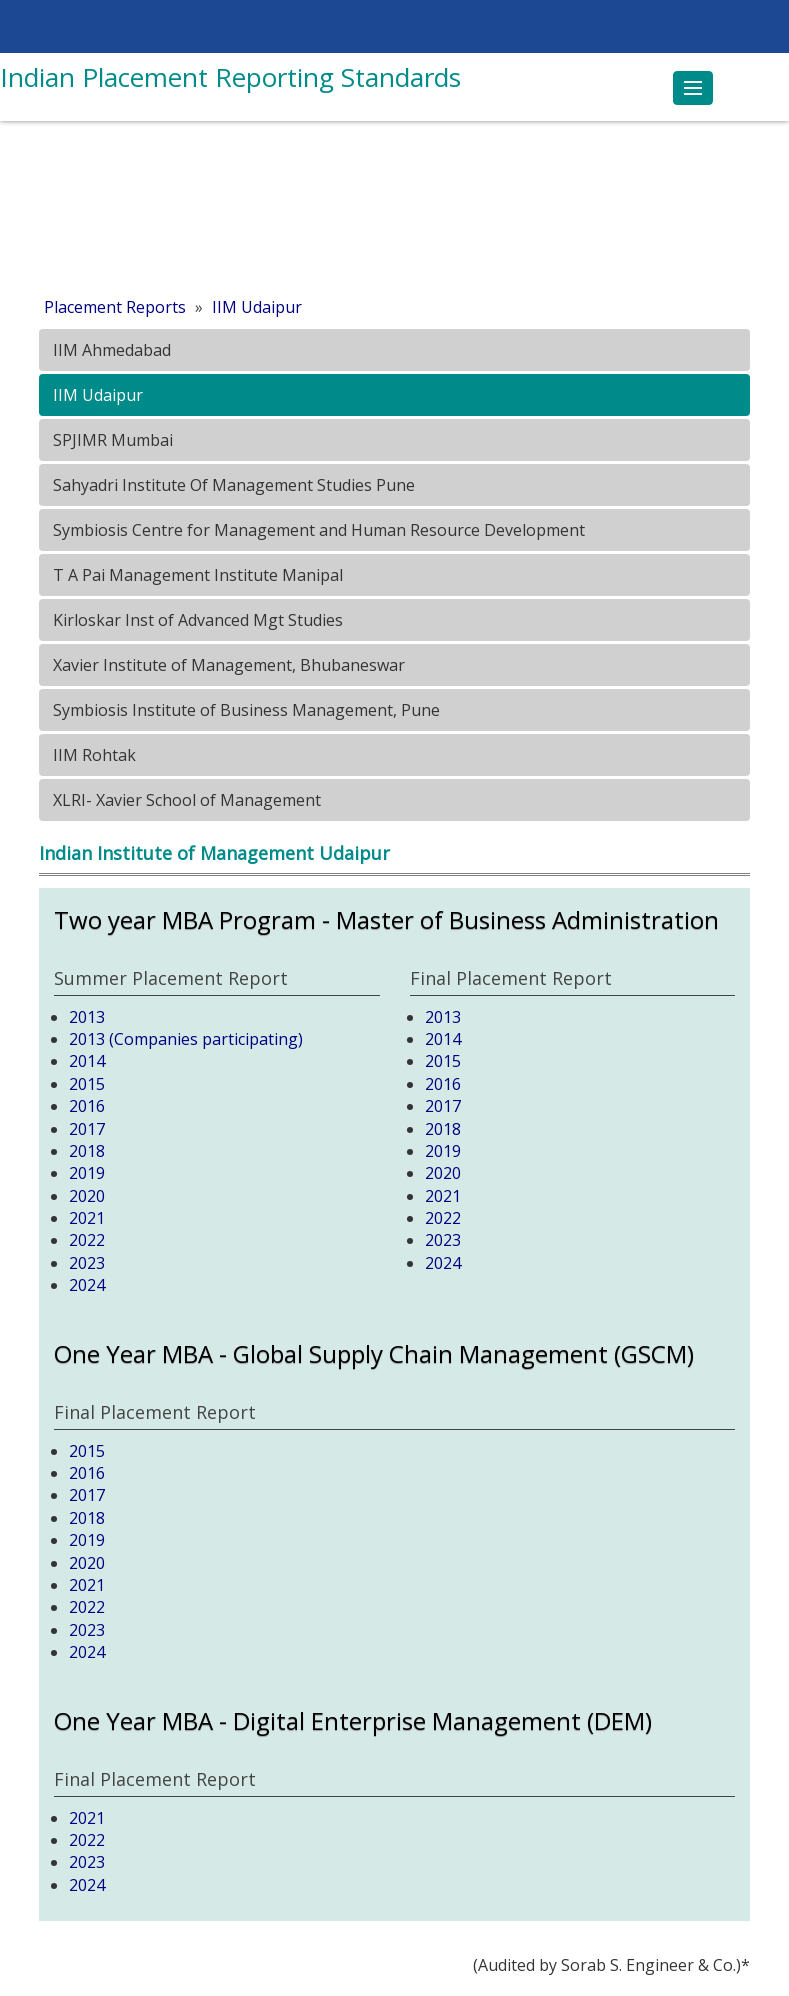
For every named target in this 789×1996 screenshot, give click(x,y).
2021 (87, 1218)
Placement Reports (115, 307)
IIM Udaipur (257, 307)
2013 (87, 1017)
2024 (87, 1285)
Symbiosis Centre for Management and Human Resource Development (317, 530)
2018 (87, 1151)
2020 (87, 1196)
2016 (87, 1106)
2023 (87, 1263)
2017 (87, 1129)
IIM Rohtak (92, 755)
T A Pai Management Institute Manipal (196, 575)
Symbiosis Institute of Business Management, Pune (244, 710)
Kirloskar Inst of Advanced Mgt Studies (196, 620)
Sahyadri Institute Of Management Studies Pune (232, 485)
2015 (87, 1084)
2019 (87, 1173)
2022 (87, 1240)
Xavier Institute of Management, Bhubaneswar (227, 665)
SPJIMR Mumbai (111, 440)
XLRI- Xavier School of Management (185, 800)
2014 (87, 1061)
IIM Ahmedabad (110, 350)
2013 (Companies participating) (186, 1039)
